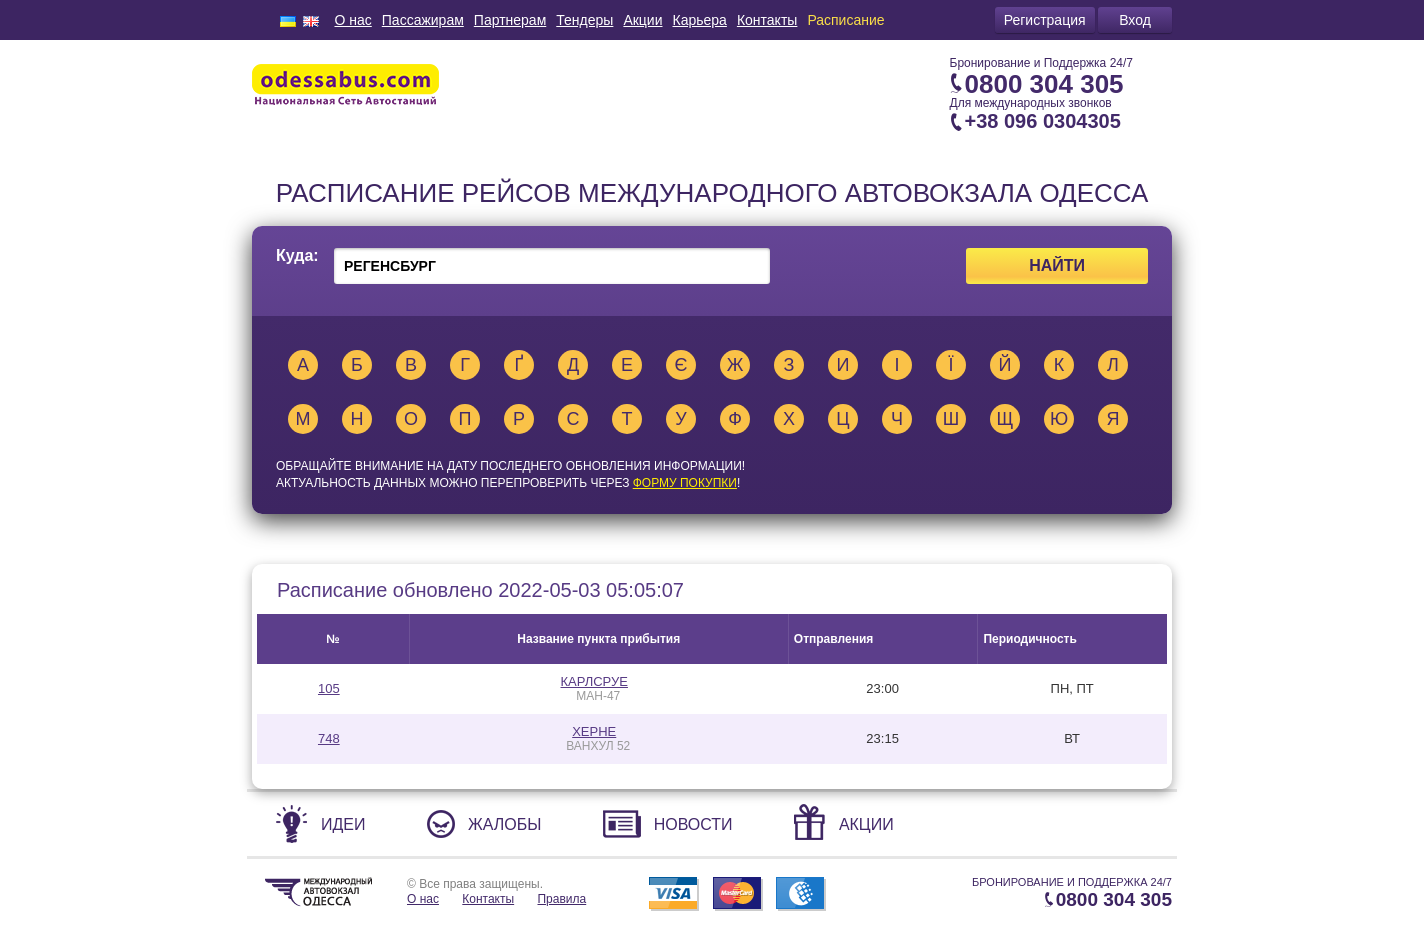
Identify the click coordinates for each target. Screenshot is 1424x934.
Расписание (845, 20)
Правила (561, 899)
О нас (352, 20)
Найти (1057, 265)
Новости (693, 824)
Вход (1135, 20)
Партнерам (510, 20)
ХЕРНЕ (594, 731)
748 (329, 738)
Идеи (343, 824)
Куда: (297, 256)
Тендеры (584, 20)
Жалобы (504, 824)
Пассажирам (423, 20)
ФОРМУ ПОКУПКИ (685, 483)
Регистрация (1045, 20)
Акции (642, 20)
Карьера (700, 20)
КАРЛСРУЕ (594, 681)
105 (329, 688)
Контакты (767, 20)
